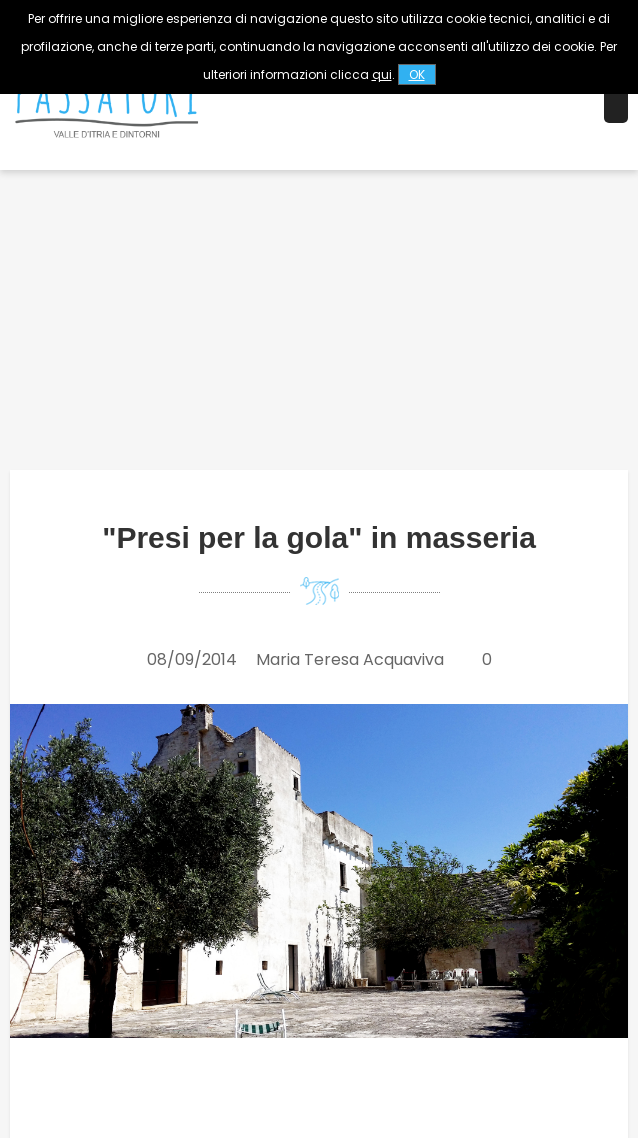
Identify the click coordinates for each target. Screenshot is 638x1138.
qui (382, 74)
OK (417, 74)
